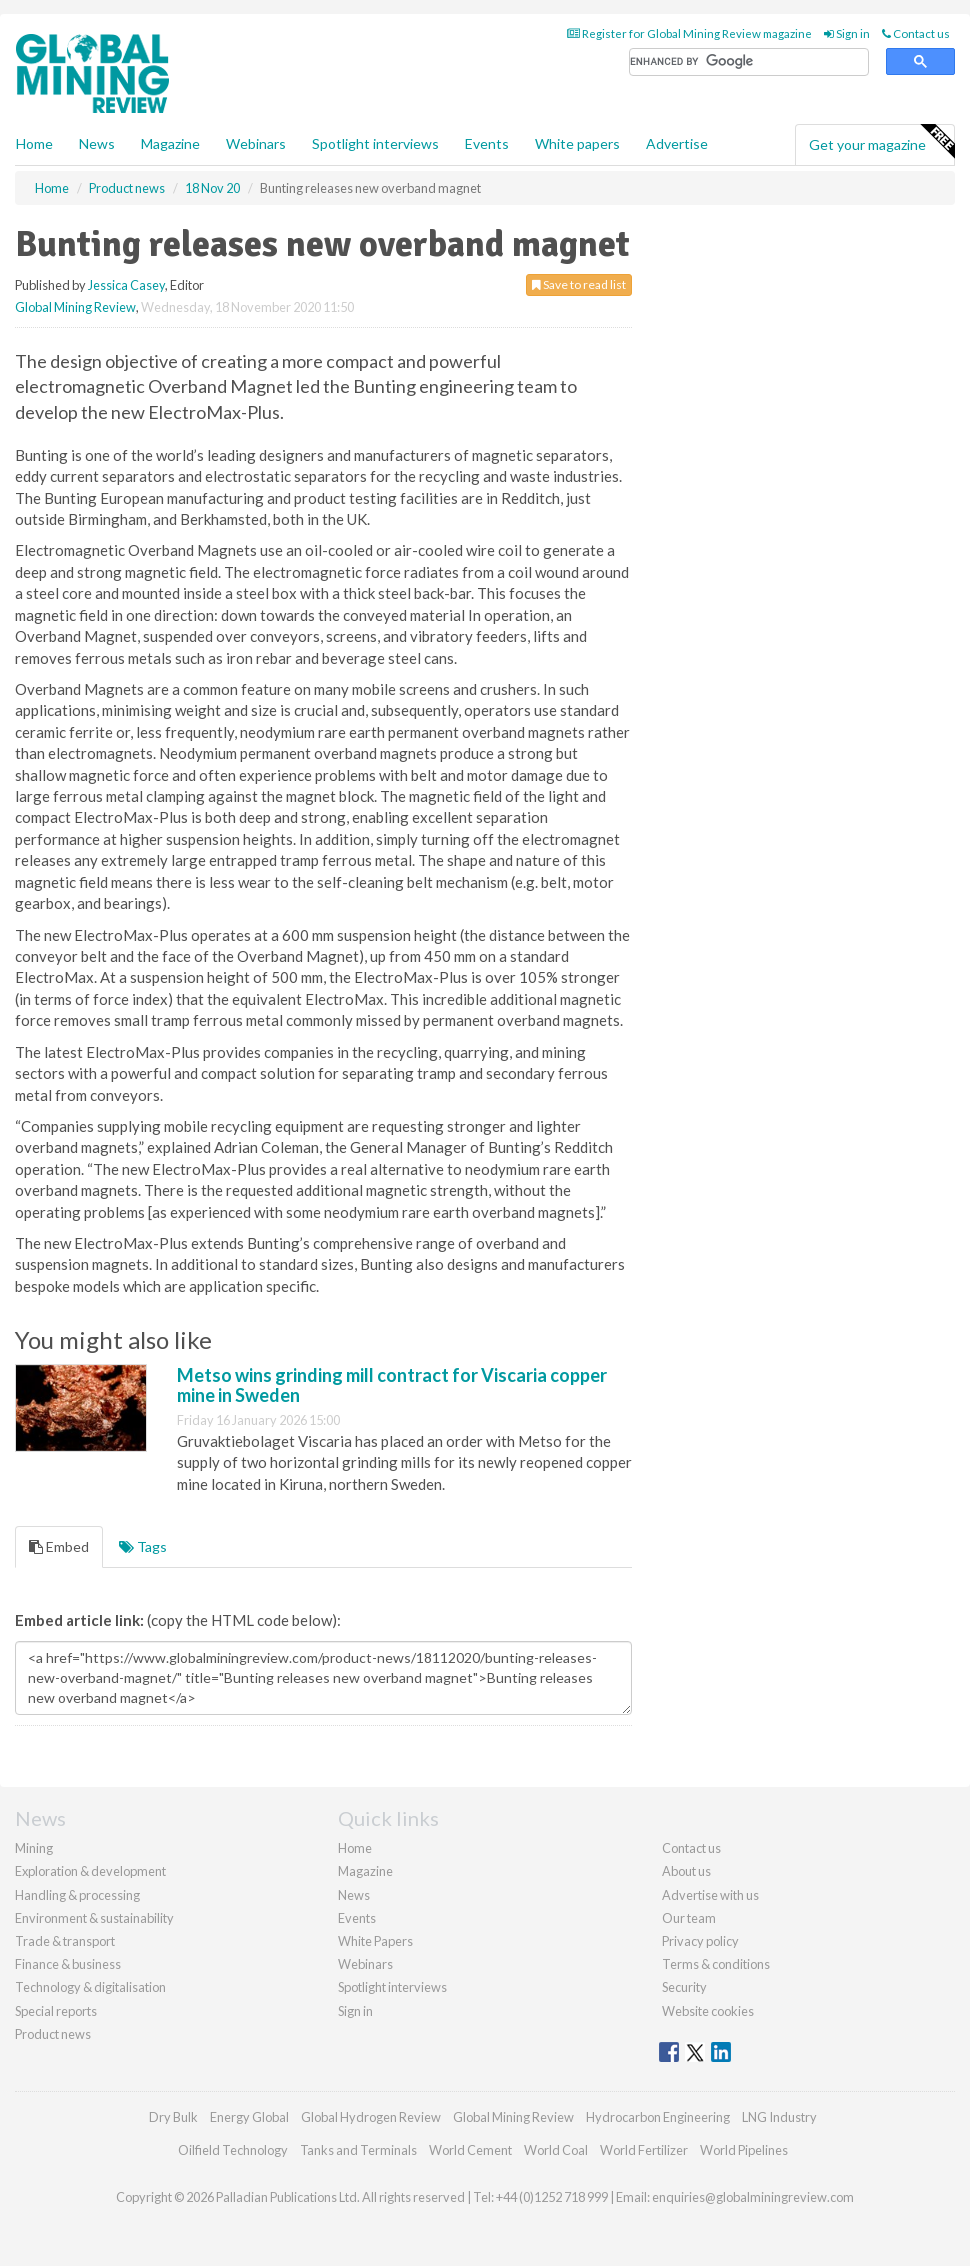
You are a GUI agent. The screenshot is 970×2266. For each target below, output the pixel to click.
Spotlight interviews (375, 143)
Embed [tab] (59, 1546)
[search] (749, 62)
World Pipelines (744, 2150)
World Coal (556, 2150)
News (354, 1895)
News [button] (97, 143)
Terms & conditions (716, 1964)
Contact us (916, 33)
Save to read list (579, 284)
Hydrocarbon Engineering (658, 2117)
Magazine (170, 143)
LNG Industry (779, 2117)
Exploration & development (90, 1871)
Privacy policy (700, 1941)
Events (487, 143)
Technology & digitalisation (90, 1987)
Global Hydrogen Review (371, 2117)
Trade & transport (65, 1941)
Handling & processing (77, 1895)
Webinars (256, 143)
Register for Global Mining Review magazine (689, 33)
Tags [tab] (143, 1546)
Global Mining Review (75, 307)
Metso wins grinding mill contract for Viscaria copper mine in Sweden (392, 1385)
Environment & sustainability (94, 1918)
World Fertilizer (644, 2150)
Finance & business (68, 1964)
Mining (34, 1848)
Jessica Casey (126, 285)
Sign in (847, 33)
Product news (53, 2034)
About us (686, 1871)
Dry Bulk (173, 2117)
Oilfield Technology (233, 2150)
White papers (577, 143)
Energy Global (249, 2117)
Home (34, 143)
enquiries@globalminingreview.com (753, 2197)
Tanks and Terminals (358, 2150)
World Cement (470, 2150)
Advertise (677, 143)
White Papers (375, 1941)
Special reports (56, 2011)
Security (684, 1987)
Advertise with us (710, 1895)
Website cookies (708, 2011)
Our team (689, 1918)
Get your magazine (881, 142)
